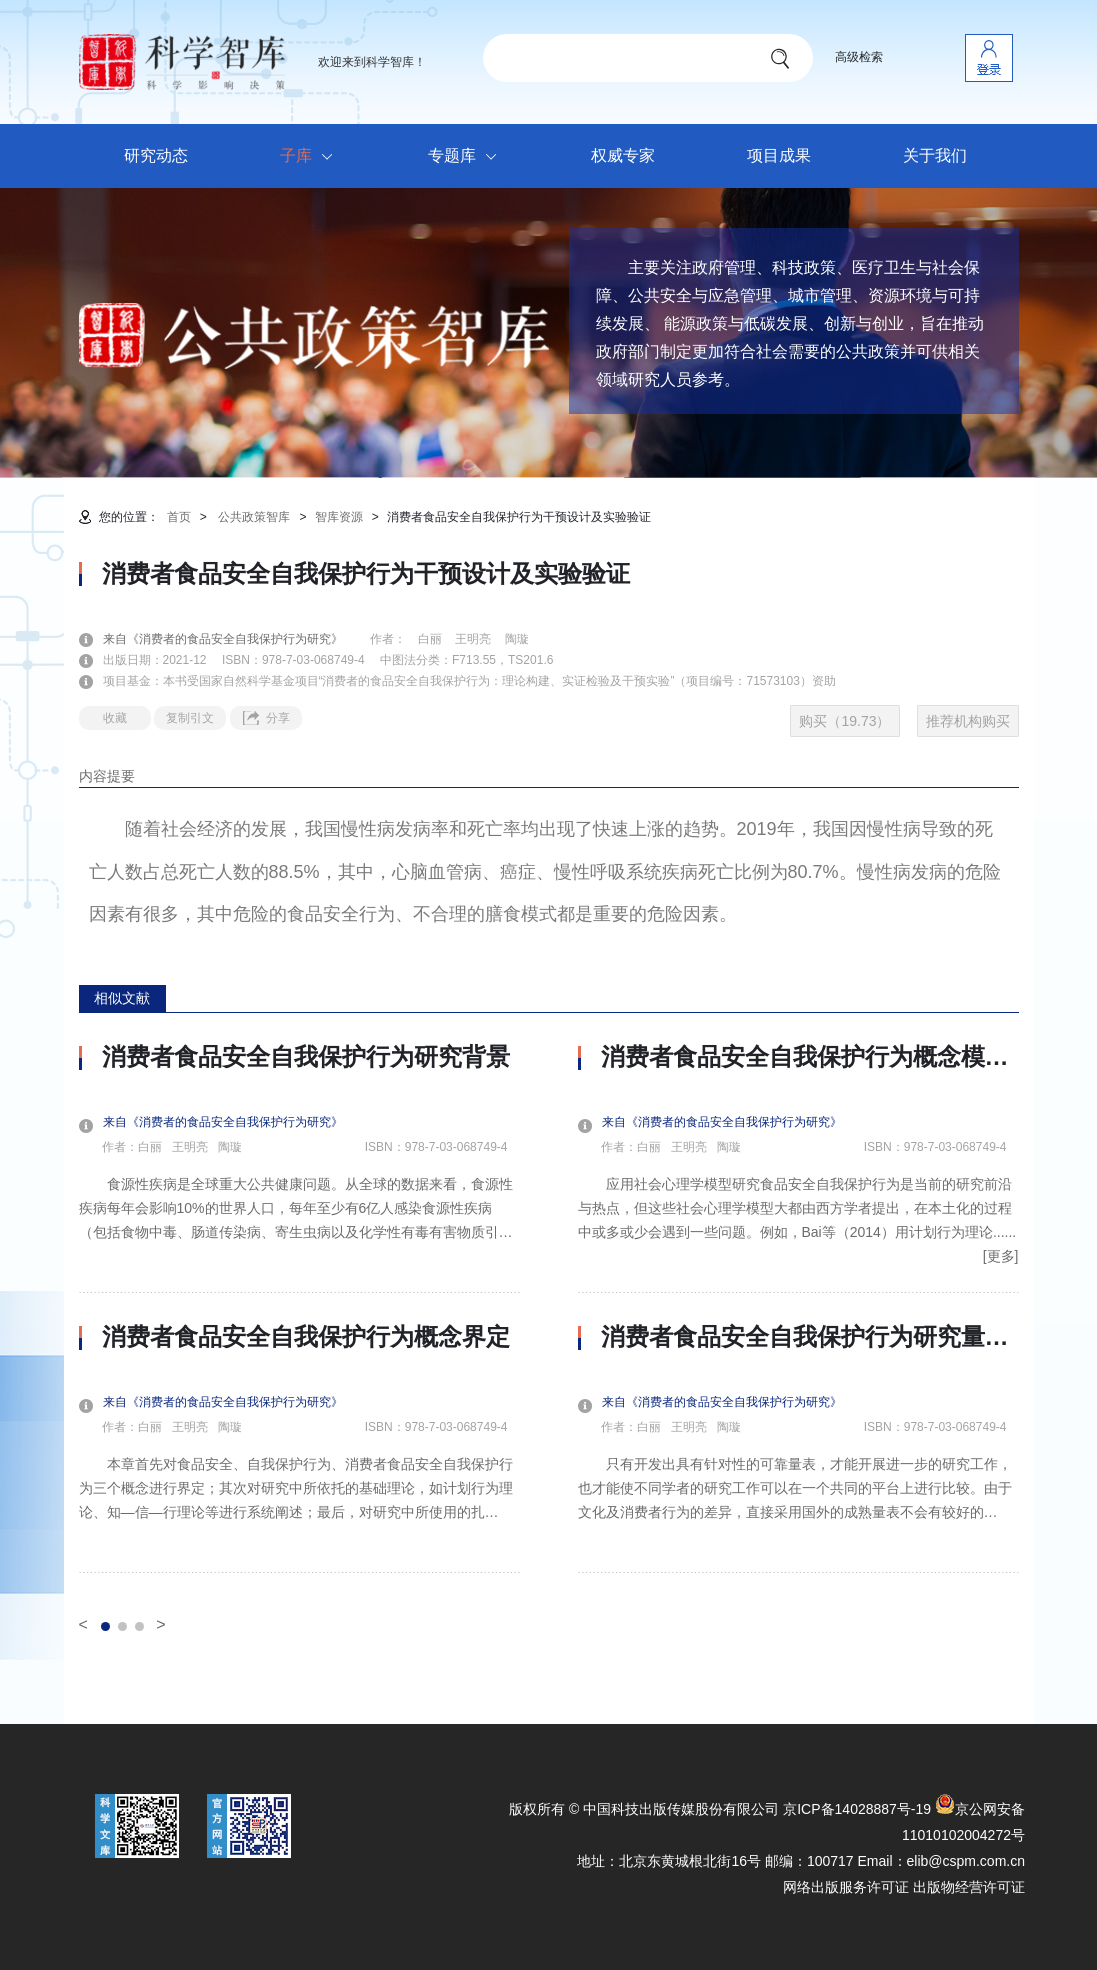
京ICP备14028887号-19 (857, 1809)
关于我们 (935, 155)
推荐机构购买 (968, 721)
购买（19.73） (844, 721)
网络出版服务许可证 (846, 1887)
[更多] (1001, 1256)
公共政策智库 (254, 517)
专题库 (467, 157)
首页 (179, 517)
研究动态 (156, 155)
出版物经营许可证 (969, 1887)
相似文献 (122, 998)
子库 (311, 157)
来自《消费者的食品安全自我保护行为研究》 (235, 639)
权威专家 (623, 155)
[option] (299, 1308)
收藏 (115, 718)
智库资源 (339, 517)
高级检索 (859, 57)
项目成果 (779, 155)
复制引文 (190, 718)
